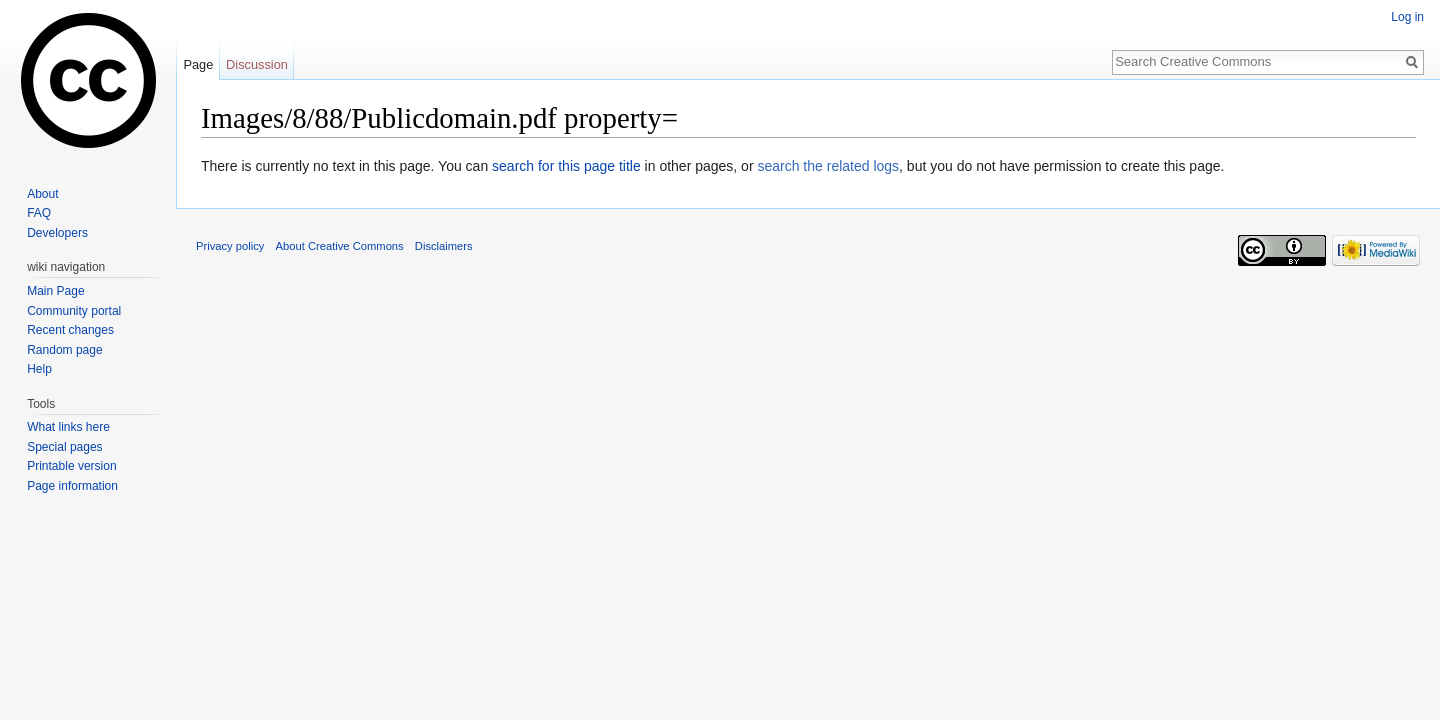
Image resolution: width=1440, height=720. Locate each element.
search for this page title (566, 166)
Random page (64, 350)
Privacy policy (230, 246)
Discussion (257, 64)
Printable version (71, 466)
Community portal (74, 311)
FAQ (39, 213)
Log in (1407, 17)
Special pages (64, 447)
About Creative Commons (340, 246)
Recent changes (70, 330)
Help (39, 369)
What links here (68, 427)
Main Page (55, 291)
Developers (57, 233)
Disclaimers (444, 246)
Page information (72, 486)
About (42, 194)
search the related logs (828, 166)
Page (198, 64)
